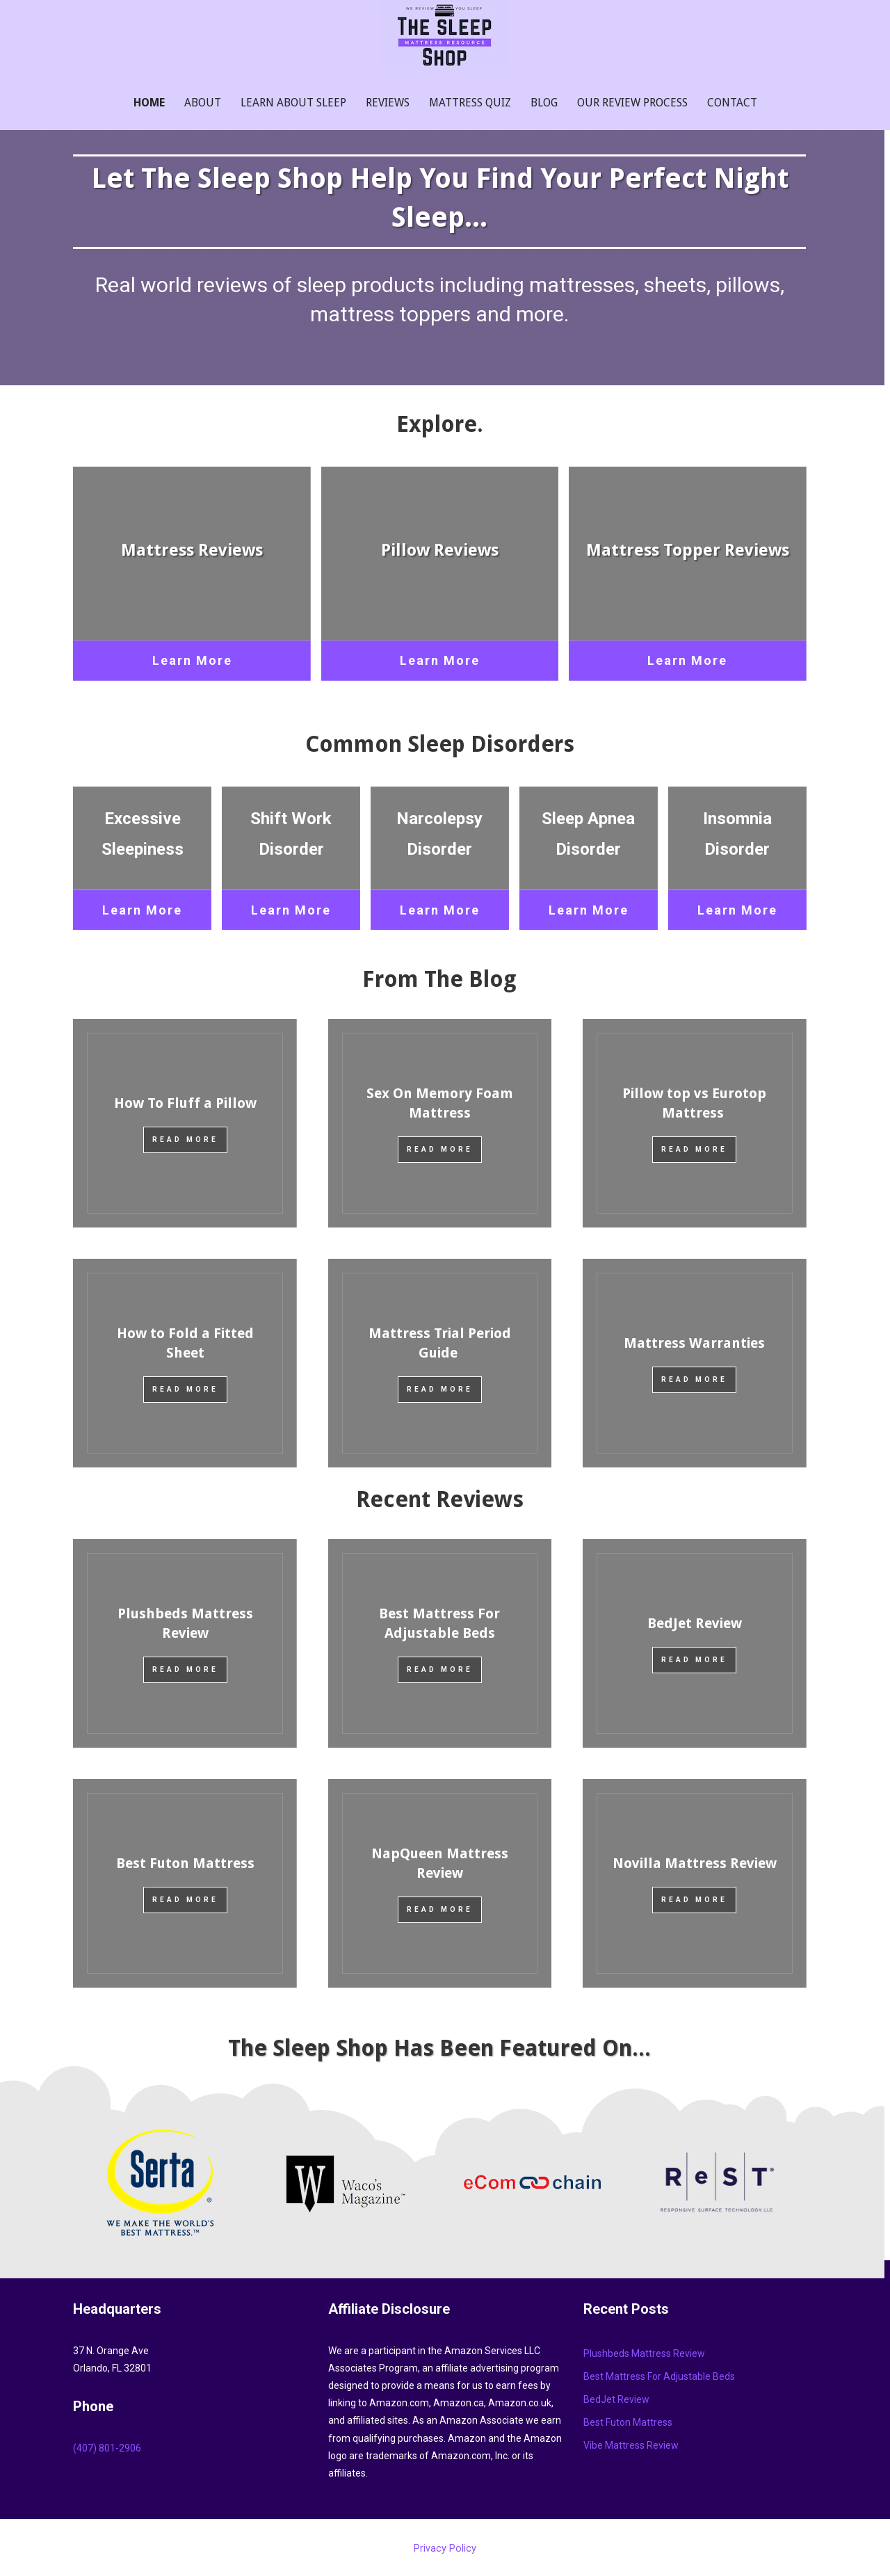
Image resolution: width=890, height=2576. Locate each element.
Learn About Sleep (293, 102)
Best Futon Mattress (185, 1863)
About (202, 102)
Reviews (388, 102)
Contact (732, 102)
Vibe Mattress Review (631, 2445)
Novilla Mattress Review (695, 1863)
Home (149, 102)
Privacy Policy (445, 2548)
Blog (544, 102)
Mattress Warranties (694, 1343)
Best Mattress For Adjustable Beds (659, 2376)
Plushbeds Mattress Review (644, 2353)
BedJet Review (694, 1623)
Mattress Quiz (470, 102)
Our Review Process (632, 102)
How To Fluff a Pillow (185, 1103)
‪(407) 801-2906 (107, 2448)
